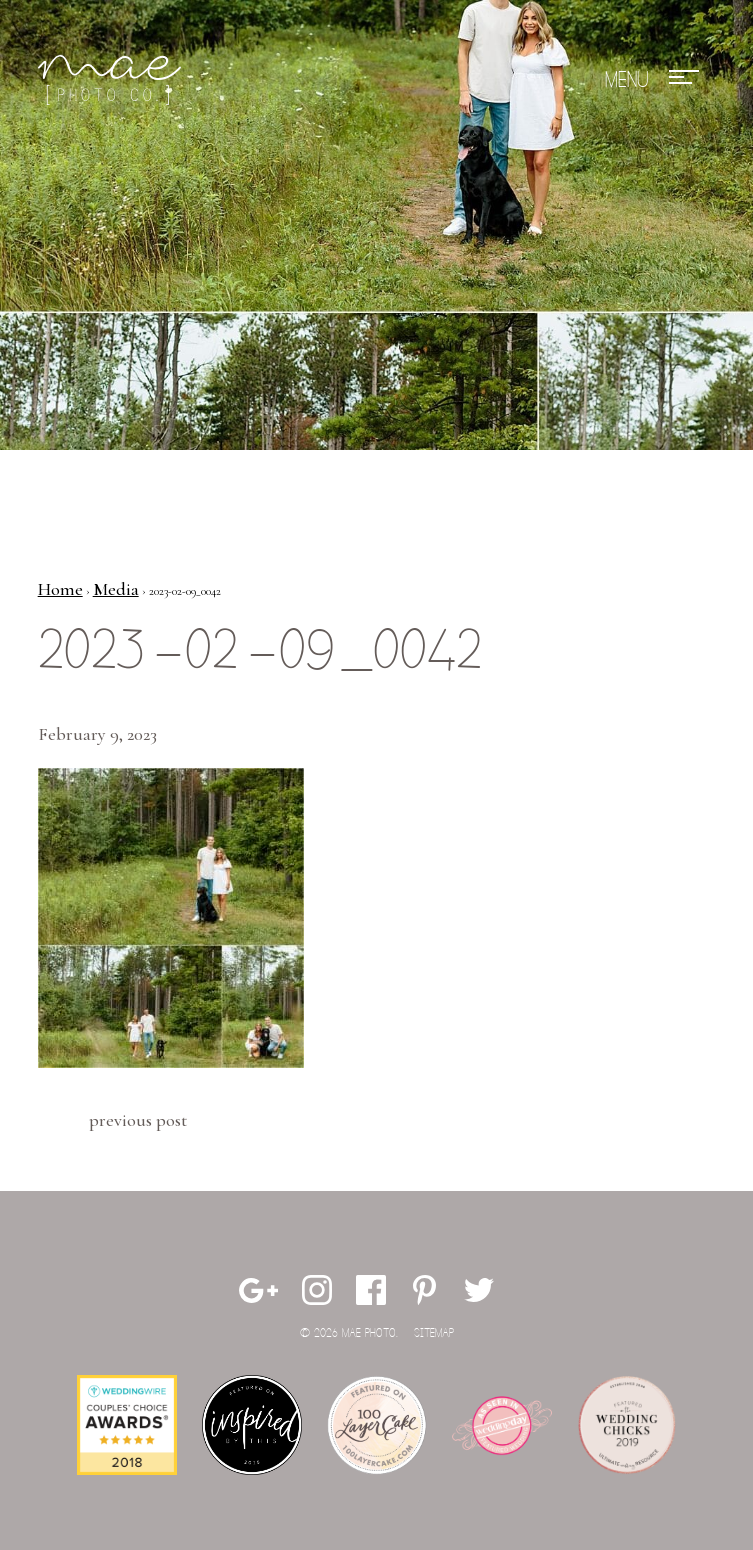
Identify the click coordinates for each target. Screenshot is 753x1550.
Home (60, 589)
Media (116, 589)
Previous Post (138, 1120)
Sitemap (434, 1333)
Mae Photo (113, 80)
